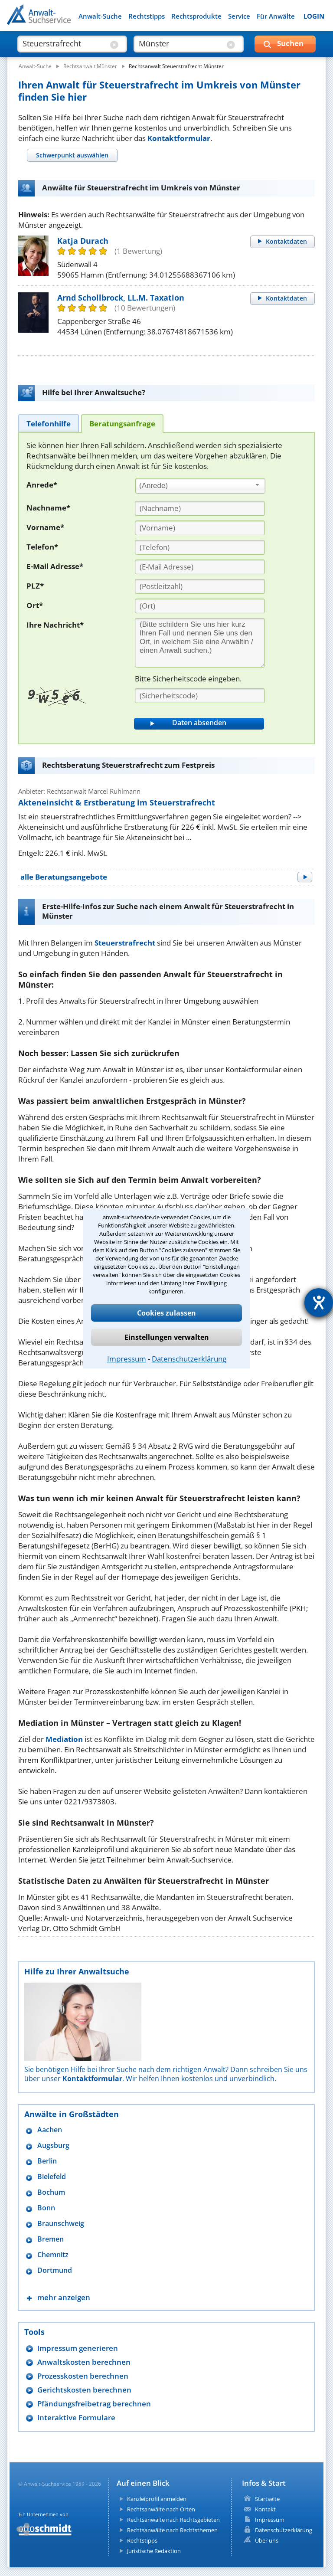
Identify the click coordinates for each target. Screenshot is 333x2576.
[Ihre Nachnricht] (200, 643)
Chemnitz (53, 2254)
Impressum (126, 1359)
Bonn (46, 2208)
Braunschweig (60, 2223)
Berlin (47, 2161)
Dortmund (54, 2270)
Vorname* (45, 527)
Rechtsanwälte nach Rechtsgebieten (173, 2519)
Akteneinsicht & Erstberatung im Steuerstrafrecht (116, 802)
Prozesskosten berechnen (82, 2376)
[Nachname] (200, 508)
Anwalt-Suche (100, 16)
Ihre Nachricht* (55, 625)
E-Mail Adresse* (54, 566)
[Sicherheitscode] (200, 695)
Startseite (267, 2499)
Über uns (266, 2540)
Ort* (34, 605)
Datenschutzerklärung (189, 1359)
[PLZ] (200, 586)
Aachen (49, 2129)
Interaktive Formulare (76, 2417)
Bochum (51, 2192)
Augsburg (53, 2145)
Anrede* (41, 485)
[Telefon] (200, 547)
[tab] (72, 155)
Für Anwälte (276, 16)
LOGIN (314, 16)
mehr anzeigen (63, 2297)
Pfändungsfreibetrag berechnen (94, 2404)
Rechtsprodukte (196, 16)
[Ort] (200, 606)
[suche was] (65, 43)
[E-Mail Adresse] (200, 567)
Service (239, 16)
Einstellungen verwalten (166, 1337)
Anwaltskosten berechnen (84, 2362)
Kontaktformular (178, 138)
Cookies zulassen (166, 1313)
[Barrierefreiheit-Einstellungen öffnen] (318, 1302)
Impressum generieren (77, 2348)
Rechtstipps (146, 16)
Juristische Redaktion (154, 2550)
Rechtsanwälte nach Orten (161, 2509)
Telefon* (42, 547)
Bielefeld (51, 2176)
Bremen (50, 2239)
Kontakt (265, 2509)
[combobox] (200, 486)
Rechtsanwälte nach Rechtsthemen (172, 2530)
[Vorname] (200, 527)
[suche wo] (181, 43)
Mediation (64, 1739)
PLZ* (35, 586)
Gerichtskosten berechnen (84, 2390)
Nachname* (48, 508)
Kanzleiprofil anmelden (156, 2498)
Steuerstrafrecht (125, 943)
